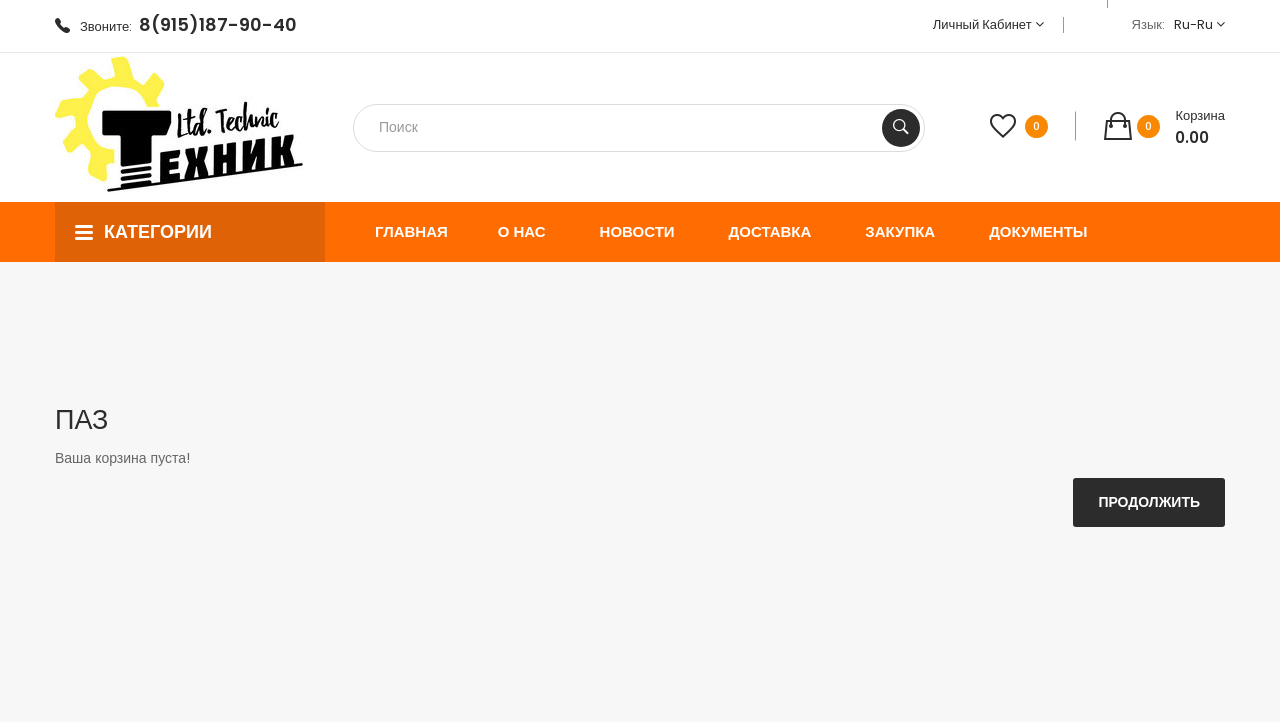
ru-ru (1199, 24)
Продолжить (1149, 502)
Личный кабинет (988, 24)
